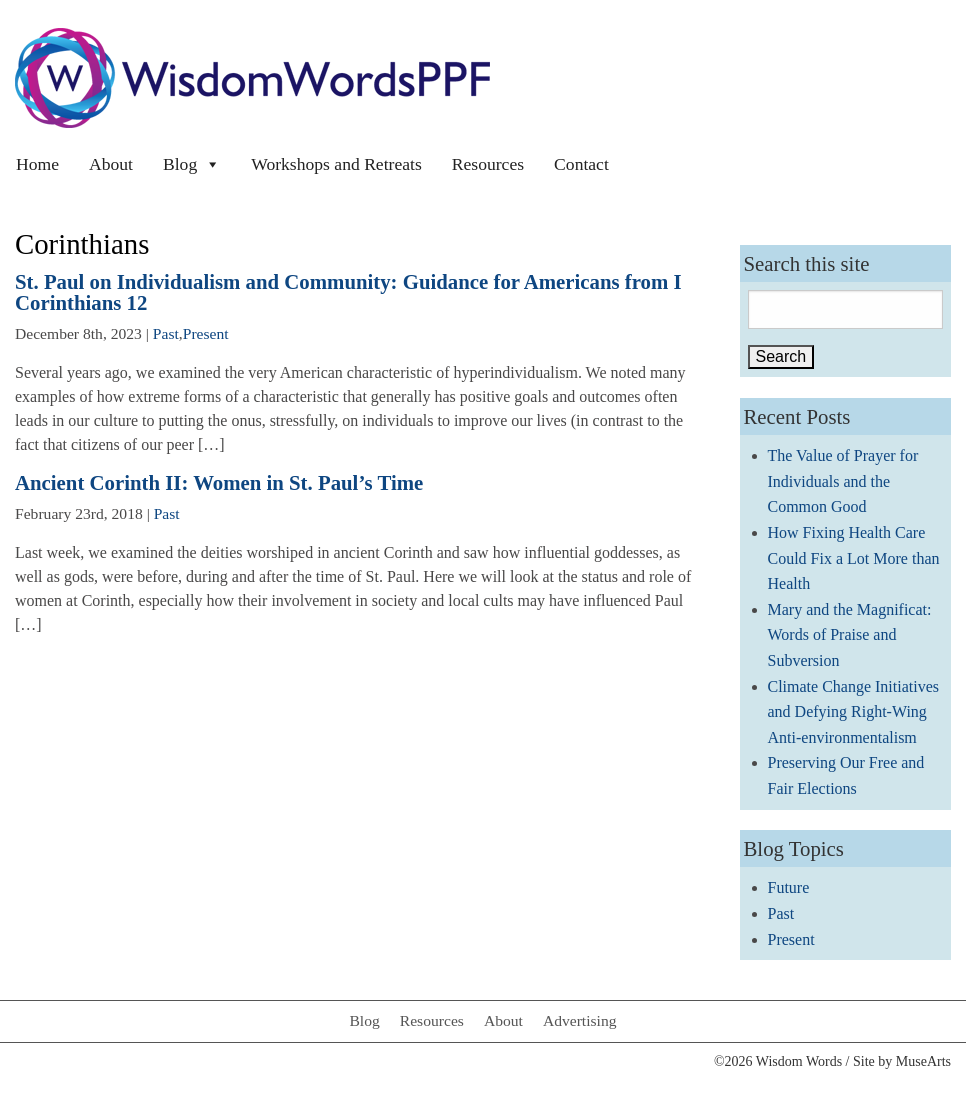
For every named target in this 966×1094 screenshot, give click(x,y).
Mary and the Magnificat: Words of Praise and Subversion (850, 635)
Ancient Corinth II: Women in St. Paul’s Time (219, 482)
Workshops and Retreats (336, 164)
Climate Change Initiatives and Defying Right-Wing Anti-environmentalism (854, 712)
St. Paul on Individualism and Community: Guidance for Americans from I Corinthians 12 (348, 292)
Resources (488, 164)
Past (166, 333)
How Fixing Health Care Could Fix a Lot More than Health (854, 558)
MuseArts (923, 1061)
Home (37, 164)
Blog (192, 164)
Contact (581, 164)
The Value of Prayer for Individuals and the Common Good (843, 481)
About (111, 164)
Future (789, 887)
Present (206, 333)
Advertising (580, 1020)
